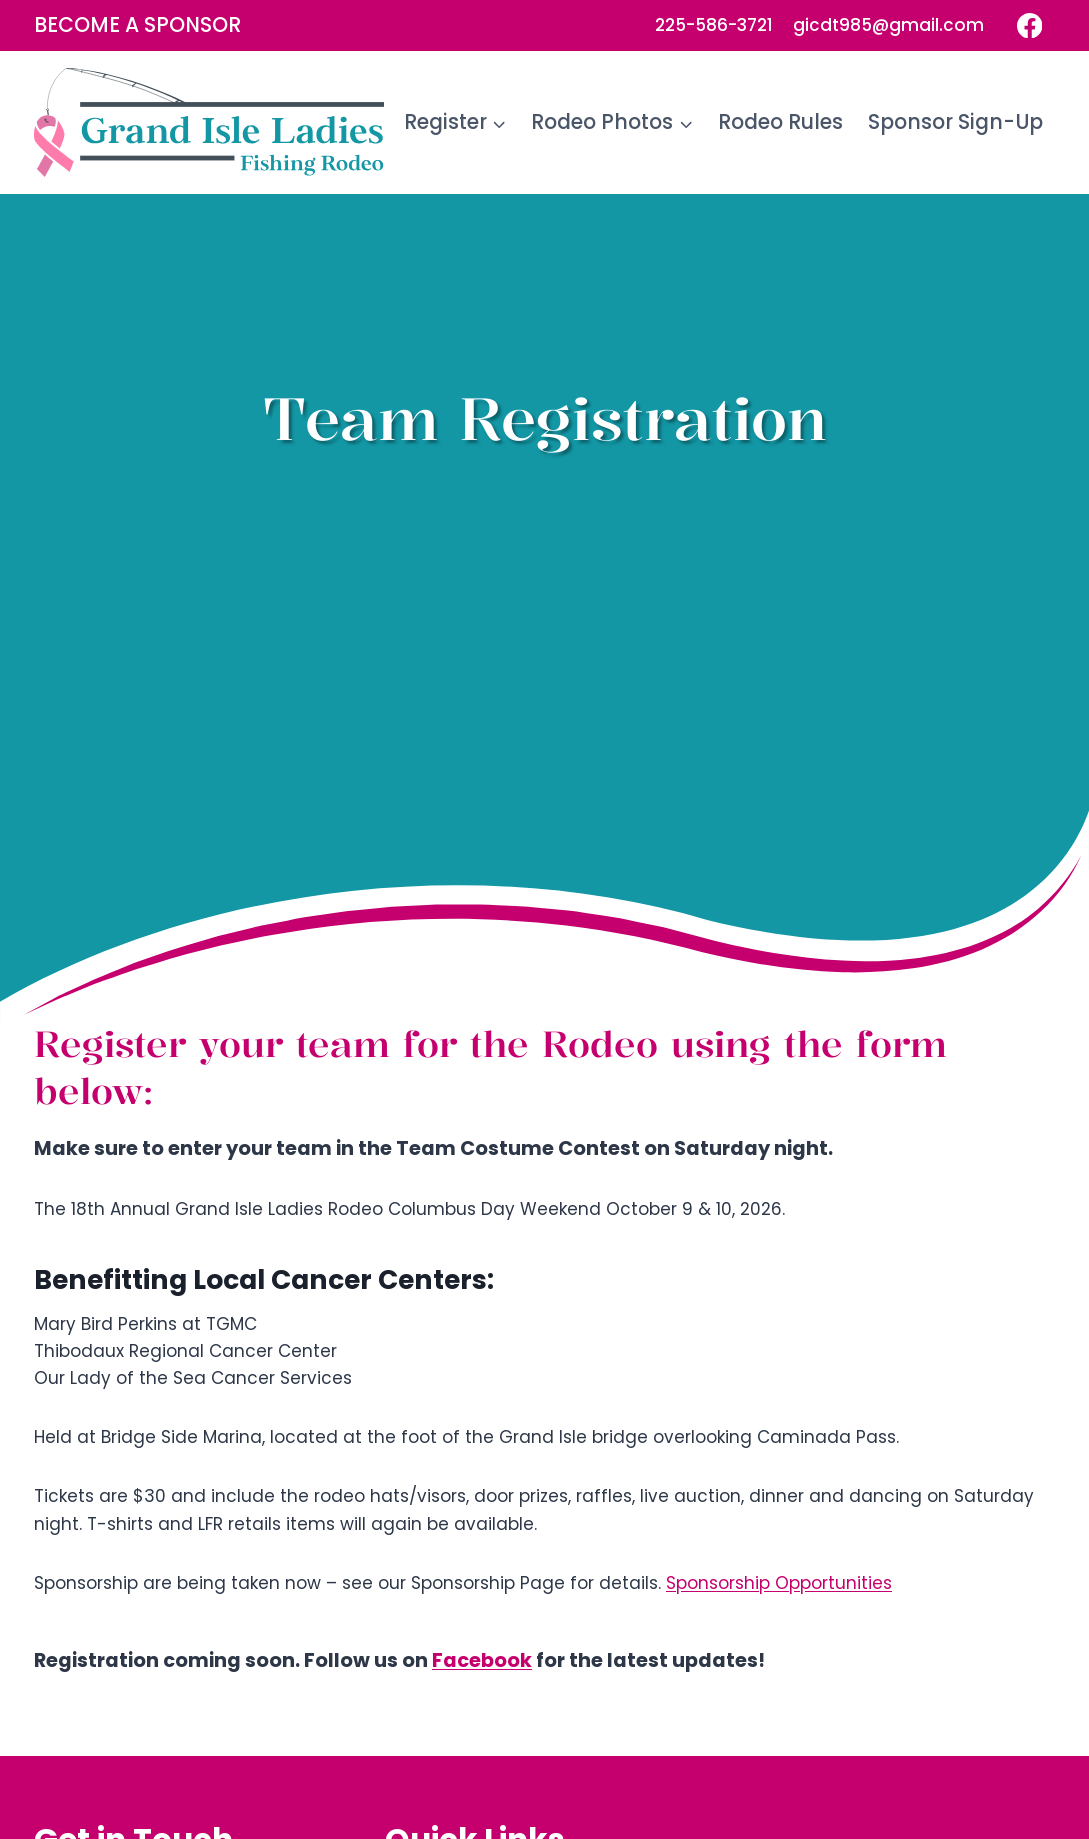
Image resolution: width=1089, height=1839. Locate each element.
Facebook (482, 1660)
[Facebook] (1029, 25)
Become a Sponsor (137, 25)
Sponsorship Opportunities (779, 1583)
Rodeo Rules (780, 122)
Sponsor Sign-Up (955, 122)
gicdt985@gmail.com (888, 25)
